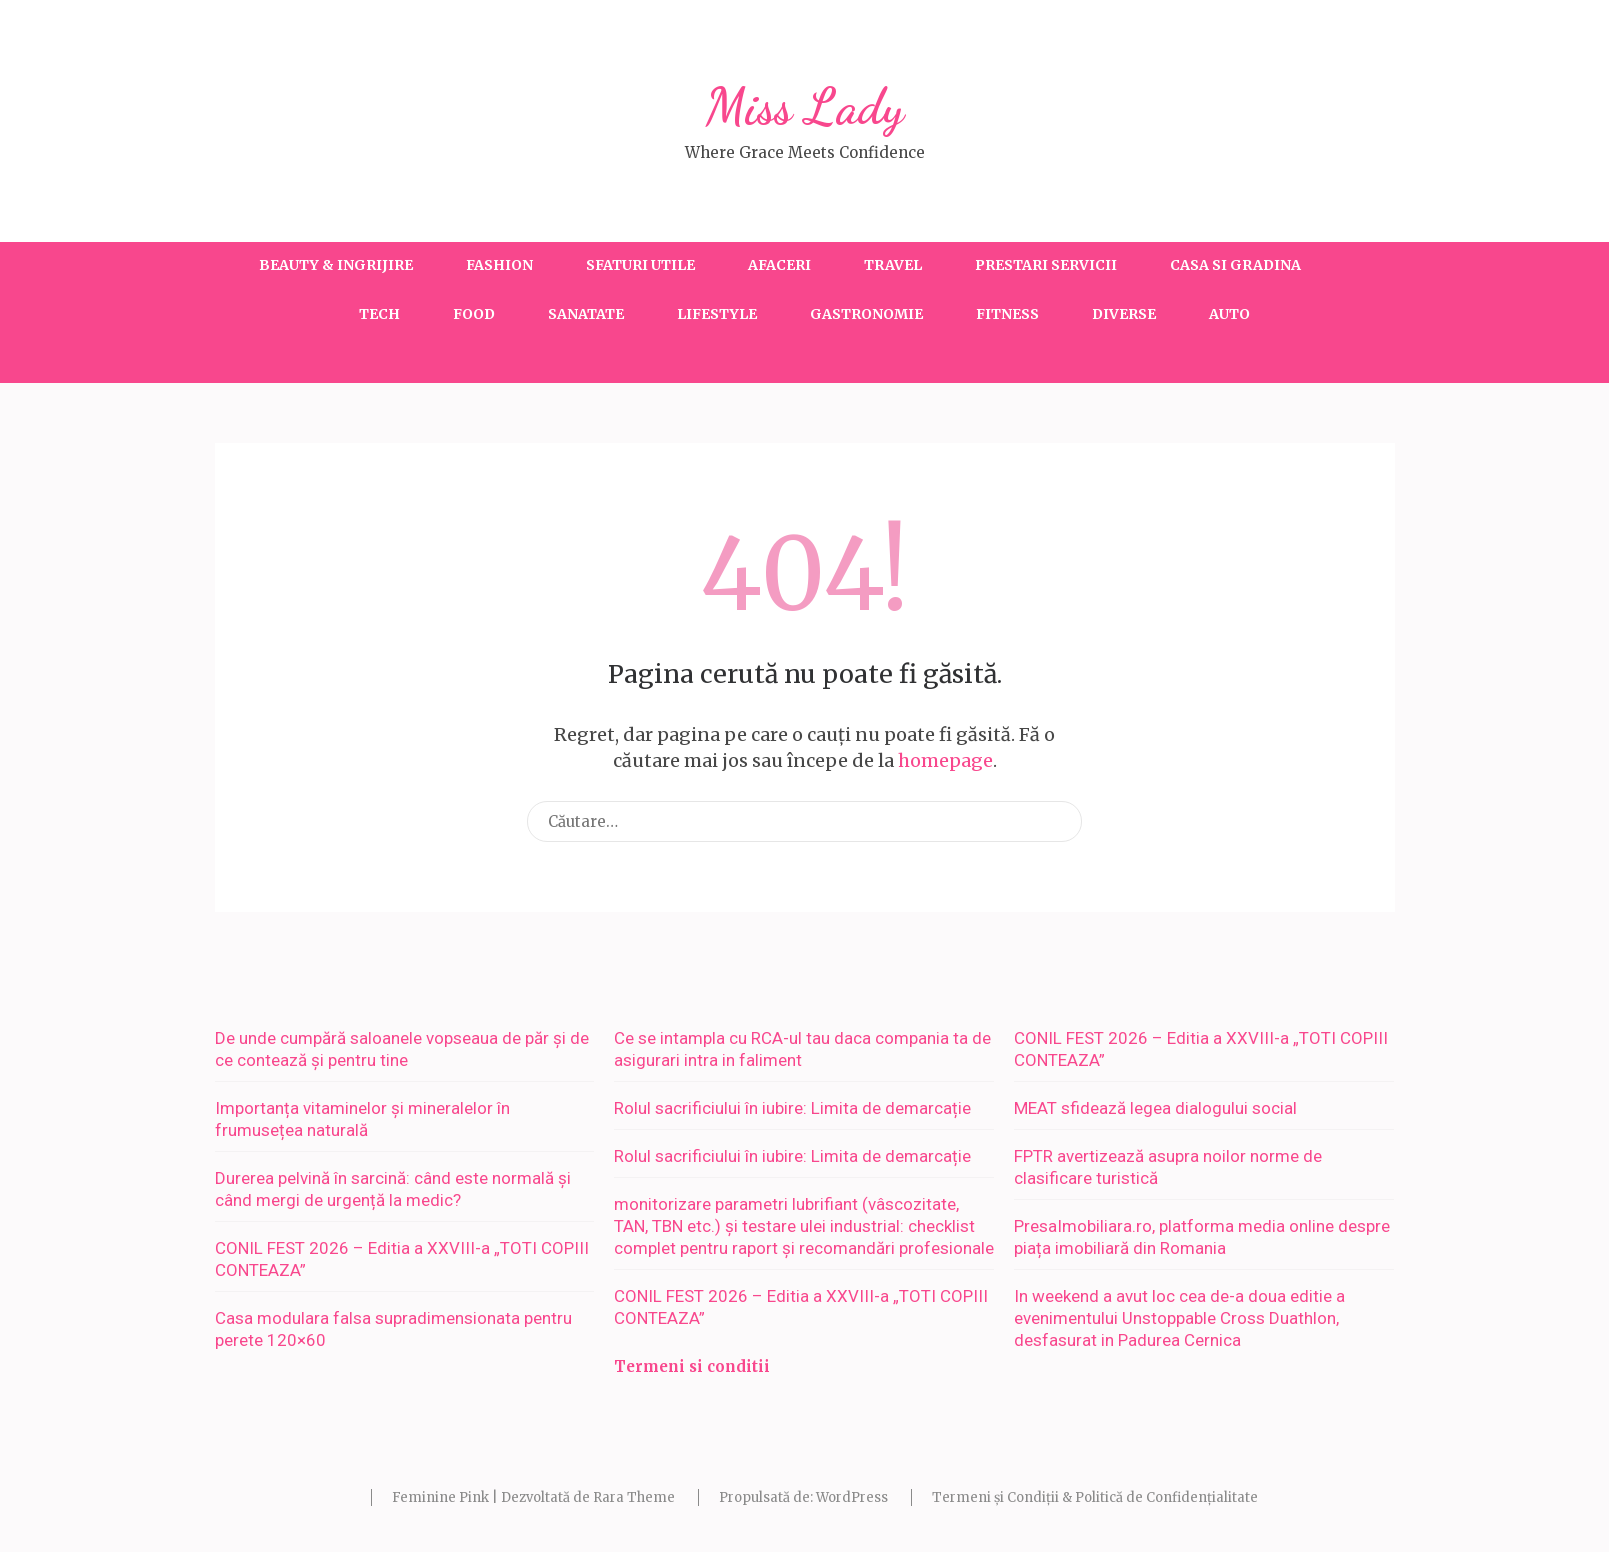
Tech (379, 314)
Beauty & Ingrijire (336, 265)
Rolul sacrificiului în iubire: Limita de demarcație (792, 1108)
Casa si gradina (1235, 265)
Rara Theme (634, 1497)
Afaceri (779, 265)
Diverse (1124, 314)
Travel (893, 265)
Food (474, 314)
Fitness (1007, 314)
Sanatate (586, 314)
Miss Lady (805, 107)
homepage (945, 760)
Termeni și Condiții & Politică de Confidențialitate (1095, 1497)
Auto (1229, 314)
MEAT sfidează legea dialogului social (1155, 1108)
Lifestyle (717, 314)
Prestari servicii (1046, 265)
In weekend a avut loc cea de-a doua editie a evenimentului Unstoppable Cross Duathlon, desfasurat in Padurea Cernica (1179, 1318)
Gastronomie (866, 314)
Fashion (499, 265)
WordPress (852, 1497)
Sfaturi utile (640, 265)
